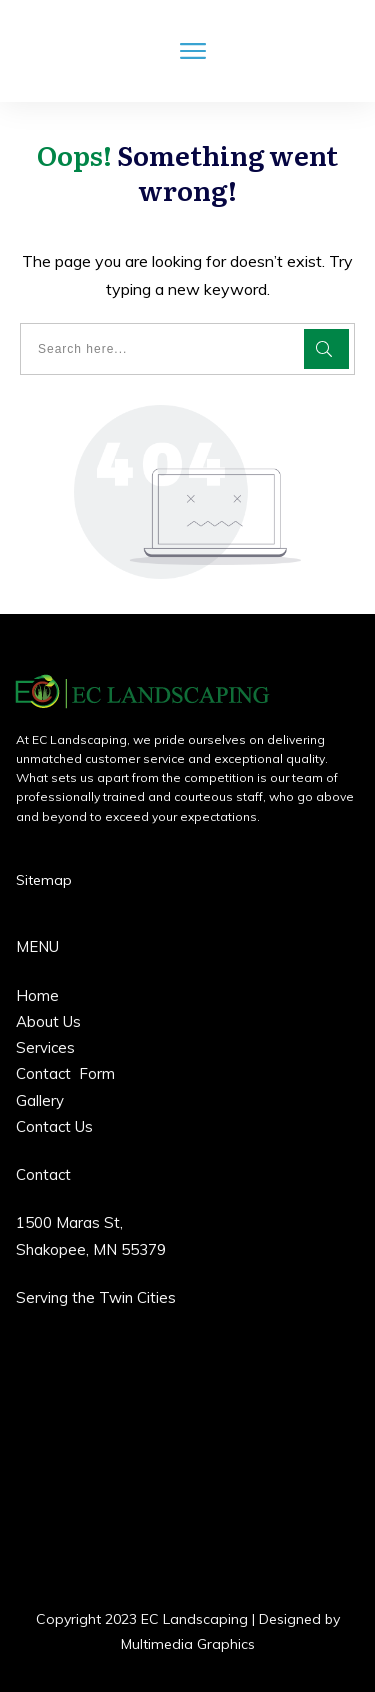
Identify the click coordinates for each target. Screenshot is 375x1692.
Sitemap (44, 880)
